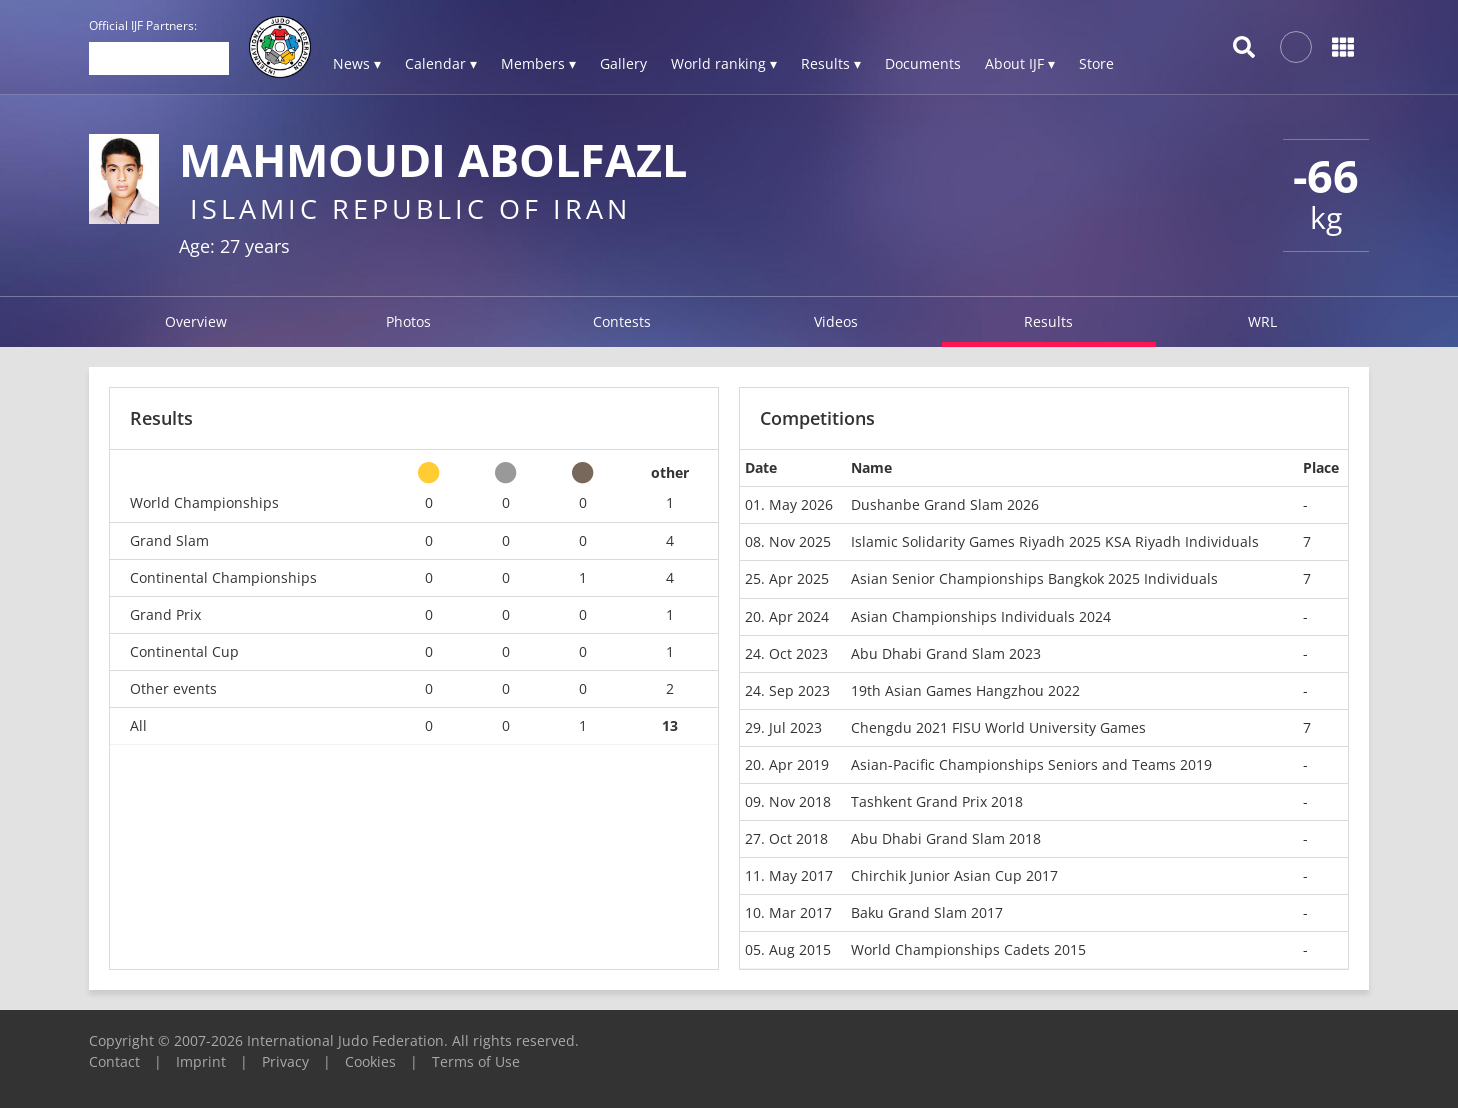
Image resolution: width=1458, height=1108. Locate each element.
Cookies (370, 1061)
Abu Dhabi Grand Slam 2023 (946, 653)
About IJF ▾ (1020, 63)
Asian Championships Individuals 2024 (981, 616)
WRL (1262, 321)
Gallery (623, 63)
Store (1096, 63)
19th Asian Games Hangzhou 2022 (965, 690)
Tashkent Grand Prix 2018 (937, 801)
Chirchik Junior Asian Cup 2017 (954, 875)
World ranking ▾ (724, 63)
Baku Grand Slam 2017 (927, 912)
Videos (836, 321)
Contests (622, 321)
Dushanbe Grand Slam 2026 (945, 504)
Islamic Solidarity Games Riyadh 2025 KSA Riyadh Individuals (1055, 541)
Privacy (285, 1061)
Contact (114, 1061)
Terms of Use (476, 1061)
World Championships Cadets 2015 (968, 949)
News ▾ (357, 63)
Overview (196, 321)
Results (1048, 321)
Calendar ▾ (441, 63)
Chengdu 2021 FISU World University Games (998, 727)
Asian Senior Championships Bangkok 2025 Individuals (1034, 578)
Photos (408, 321)
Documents (923, 63)
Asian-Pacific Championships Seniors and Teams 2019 (1031, 764)
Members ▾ (538, 63)
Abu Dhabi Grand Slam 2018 (946, 838)
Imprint (201, 1061)
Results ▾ (831, 63)
